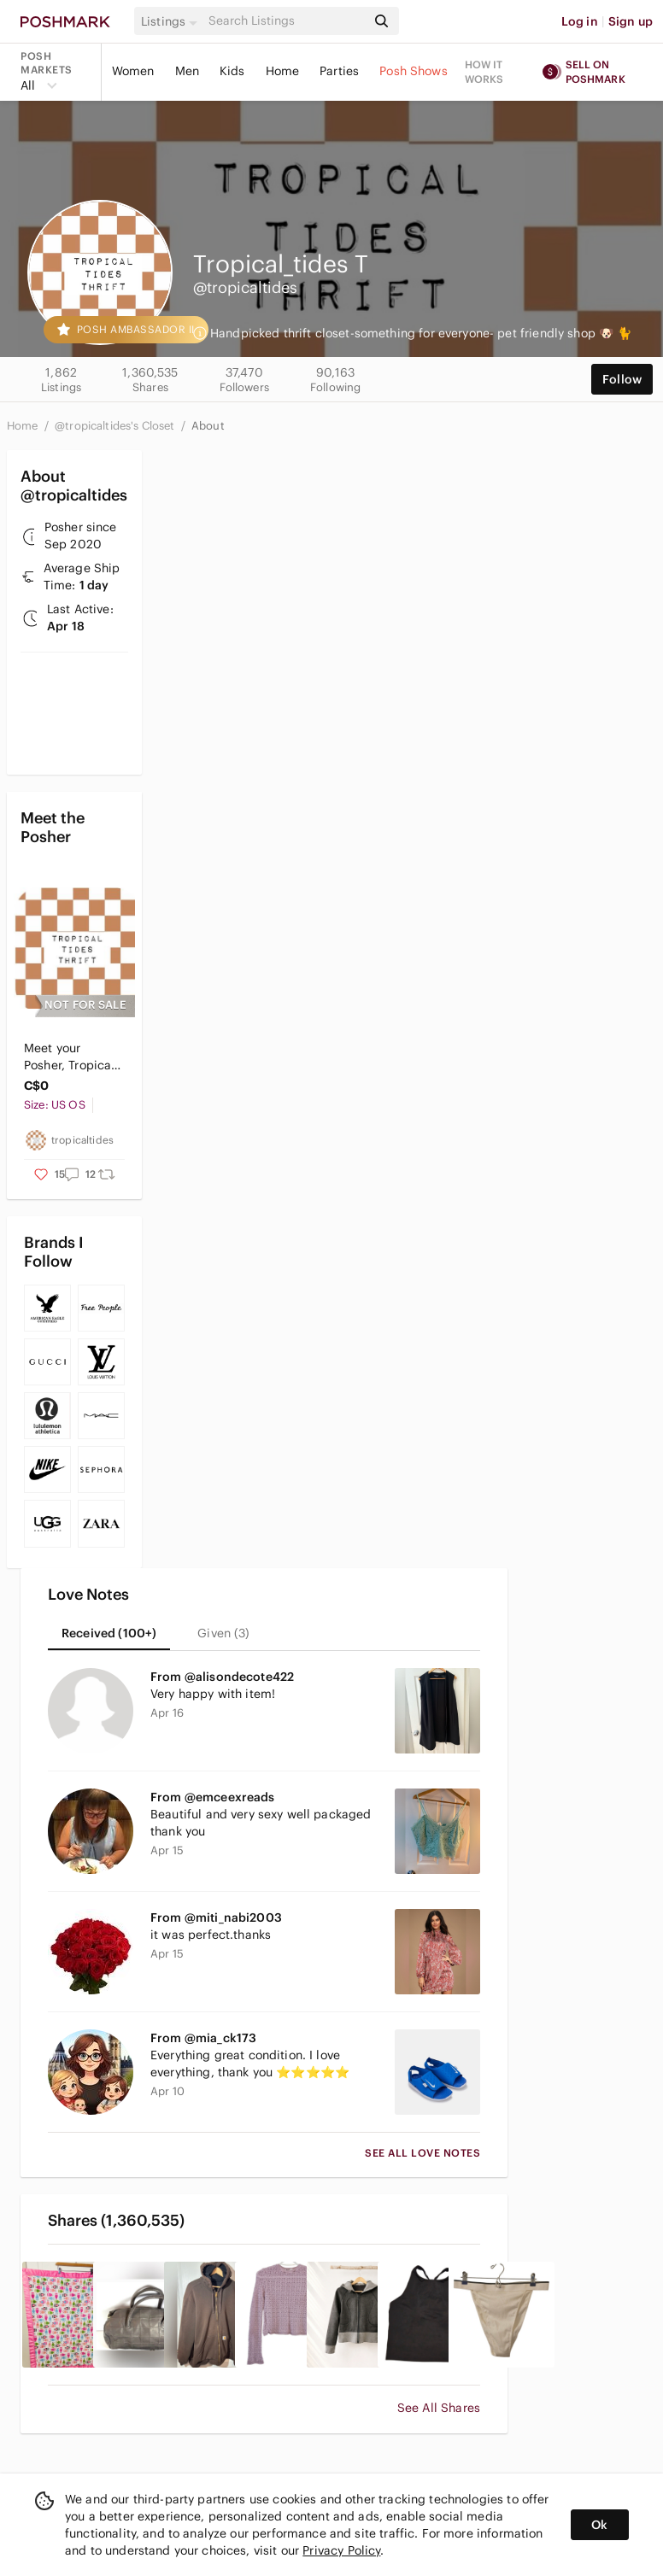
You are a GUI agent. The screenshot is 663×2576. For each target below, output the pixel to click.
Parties (339, 71)
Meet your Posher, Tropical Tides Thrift (69, 1057)
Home (283, 71)
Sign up (630, 21)
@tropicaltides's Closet (116, 426)
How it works (484, 71)
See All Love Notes (422, 2152)
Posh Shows (413, 71)
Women (133, 71)
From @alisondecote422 (222, 1676)
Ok (599, 2524)
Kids (232, 71)
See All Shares (438, 2407)
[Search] (285, 21)
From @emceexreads (212, 1797)
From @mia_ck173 (203, 2038)
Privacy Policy (341, 2550)
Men (187, 71)
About (208, 426)
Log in (579, 21)
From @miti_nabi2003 (216, 1917)
